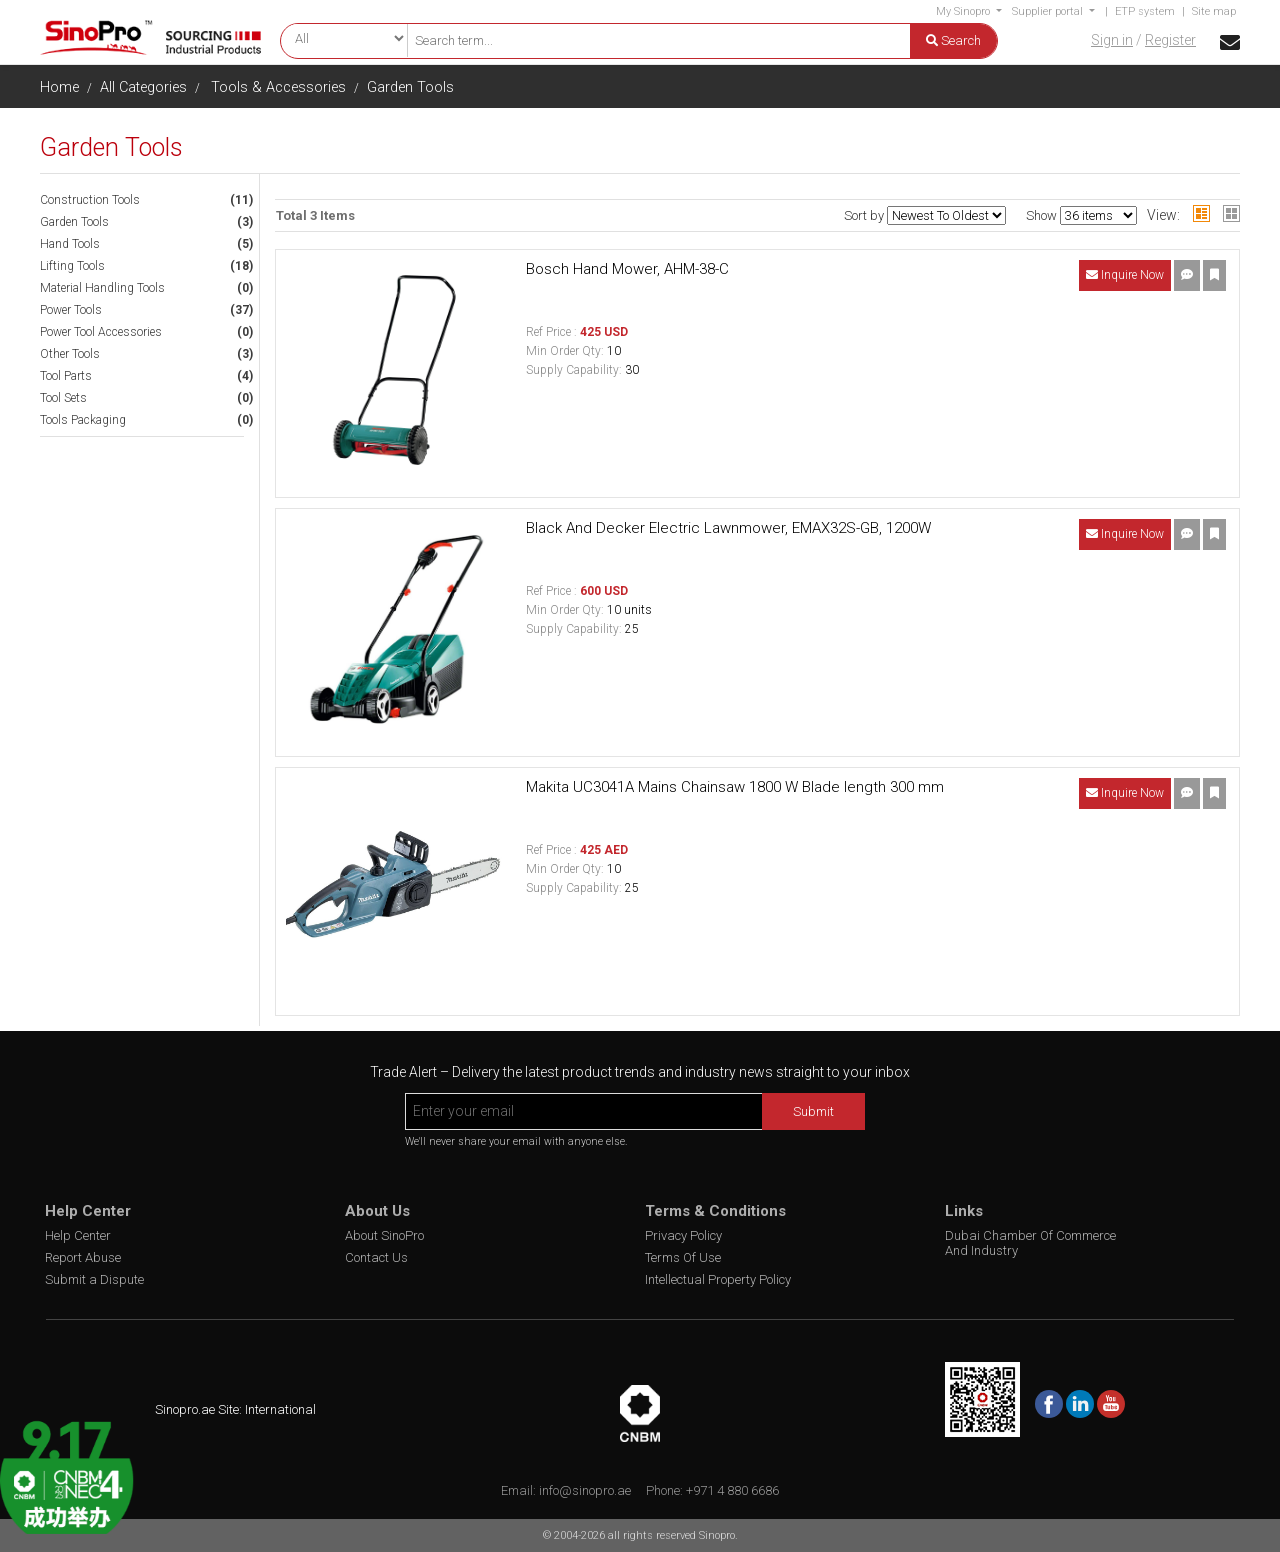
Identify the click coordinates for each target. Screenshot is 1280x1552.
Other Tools (70, 354)
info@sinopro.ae (585, 1490)
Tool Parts (66, 376)
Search (953, 40)
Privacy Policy (683, 1235)
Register (1170, 40)
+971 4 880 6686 (732, 1490)
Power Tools (71, 310)
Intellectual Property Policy (718, 1279)
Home (59, 87)
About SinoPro (384, 1235)
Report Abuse (83, 1257)
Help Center (78, 1235)
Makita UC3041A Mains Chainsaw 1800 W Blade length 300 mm (735, 787)
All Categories (143, 87)
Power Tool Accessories (101, 332)
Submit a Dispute (94, 1279)
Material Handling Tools (102, 288)
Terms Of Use (683, 1257)
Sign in (1112, 40)
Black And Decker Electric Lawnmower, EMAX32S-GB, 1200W (728, 528)
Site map (1214, 11)
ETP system (1145, 11)
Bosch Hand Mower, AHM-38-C (627, 269)
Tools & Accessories (278, 87)
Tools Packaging (83, 420)
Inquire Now (1125, 275)
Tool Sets (63, 398)
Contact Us (376, 1257)
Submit (813, 1111)
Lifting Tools (72, 266)
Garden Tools (410, 87)
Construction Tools (90, 200)
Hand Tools (70, 244)
